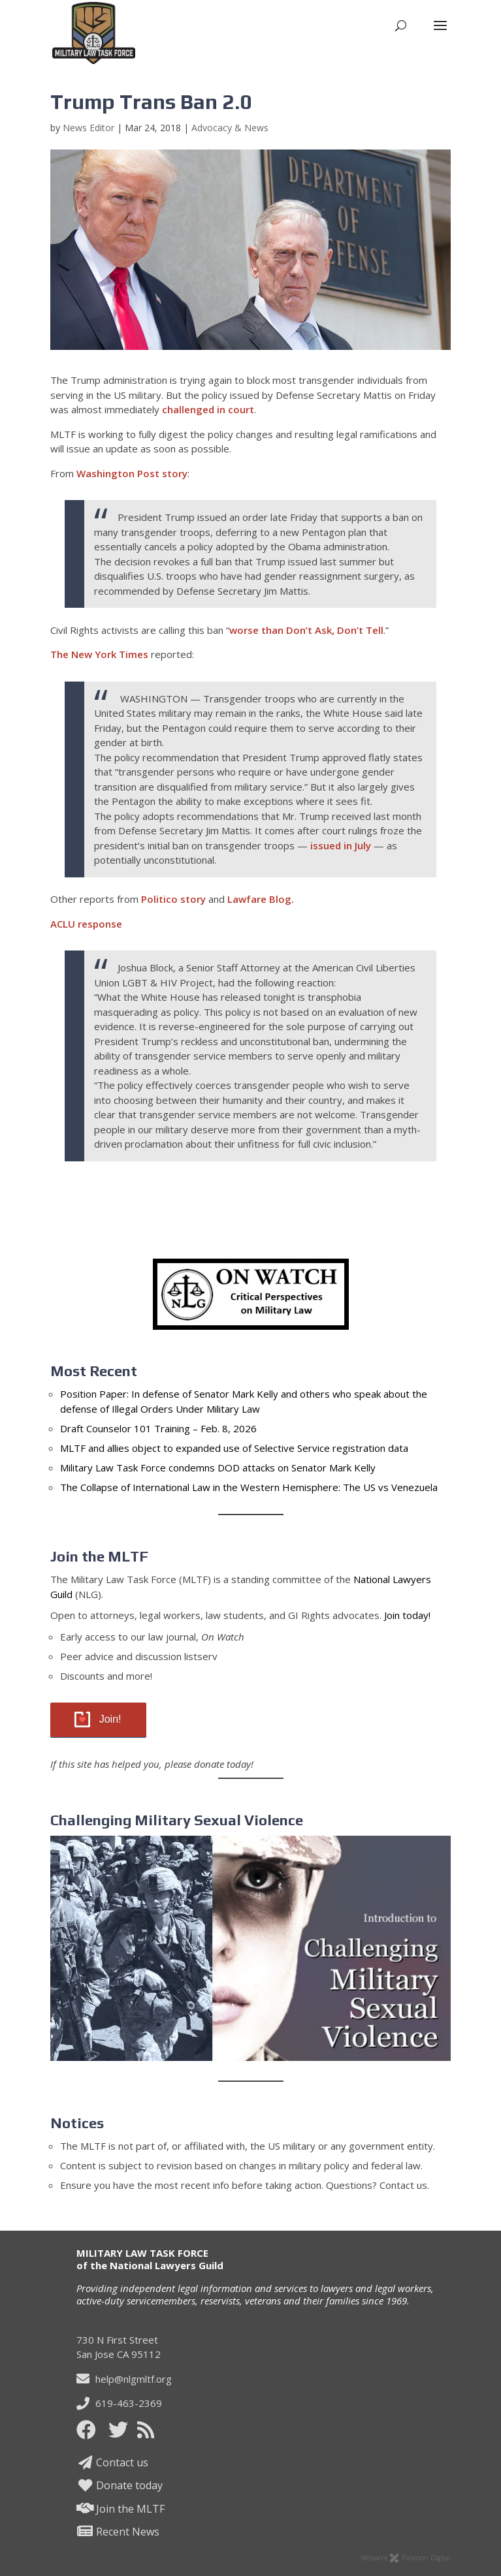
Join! (110, 1719)
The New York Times (99, 654)
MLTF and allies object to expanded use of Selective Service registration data (234, 1447)
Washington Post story (131, 473)
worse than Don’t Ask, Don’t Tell (306, 629)
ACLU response (86, 923)
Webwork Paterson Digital (406, 2557)
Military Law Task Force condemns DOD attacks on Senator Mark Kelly (218, 1467)
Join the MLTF (120, 2509)
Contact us (112, 2462)
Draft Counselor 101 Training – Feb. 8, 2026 (158, 1428)
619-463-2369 (119, 2403)
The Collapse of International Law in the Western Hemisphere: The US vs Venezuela (249, 1487)
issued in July (340, 845)
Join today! (407, 1615)
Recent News (118, 2531)
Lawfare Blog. (260, 898)
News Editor (88, 127)
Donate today (119, 2485)
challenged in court (208, 409)
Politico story (173, 898)
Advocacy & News (229, 127)
